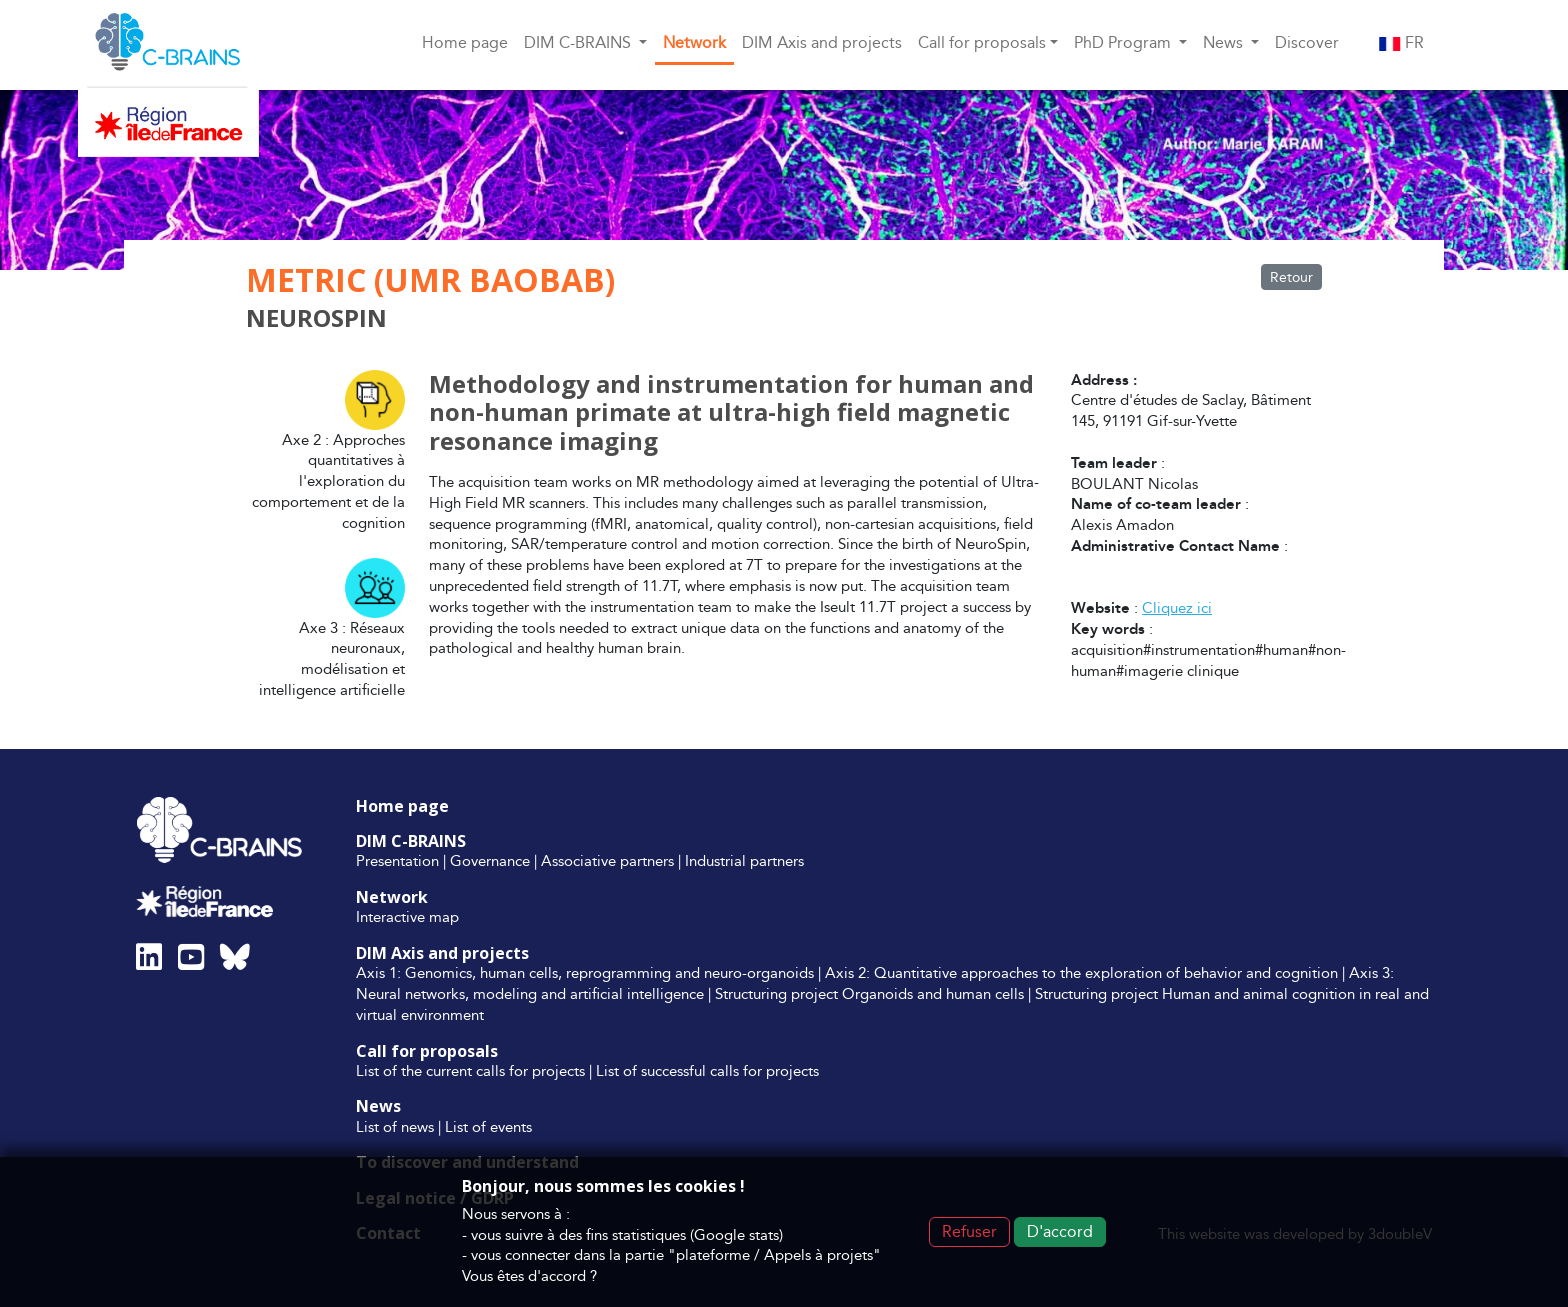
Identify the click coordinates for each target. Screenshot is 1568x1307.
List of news (395, 1126)
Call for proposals (427, 1051)
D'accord (1060, 1231)
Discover (1307, 42)
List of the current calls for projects (470, 1070)
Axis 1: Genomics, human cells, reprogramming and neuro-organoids (585, 972)
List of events (488, 1126)
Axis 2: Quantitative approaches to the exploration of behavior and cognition (1081, 972)
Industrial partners (744, 860)
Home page (465, 42)
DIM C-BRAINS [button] (579, 42)
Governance (490, 860)
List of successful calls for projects (707, 1070)
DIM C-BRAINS (411, 841)
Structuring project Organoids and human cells (869, 993)
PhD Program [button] (1124, 42)
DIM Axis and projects (822, 42)
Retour (1291, 277)
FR (1401, 42)
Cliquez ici (1177, 607)
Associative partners (607, 860)
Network (694, 42)
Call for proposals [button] (982, 42)
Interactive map (407, 916)
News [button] (1225, 42)
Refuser (969, 1231)
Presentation (397, 860)
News (378, 1106)
